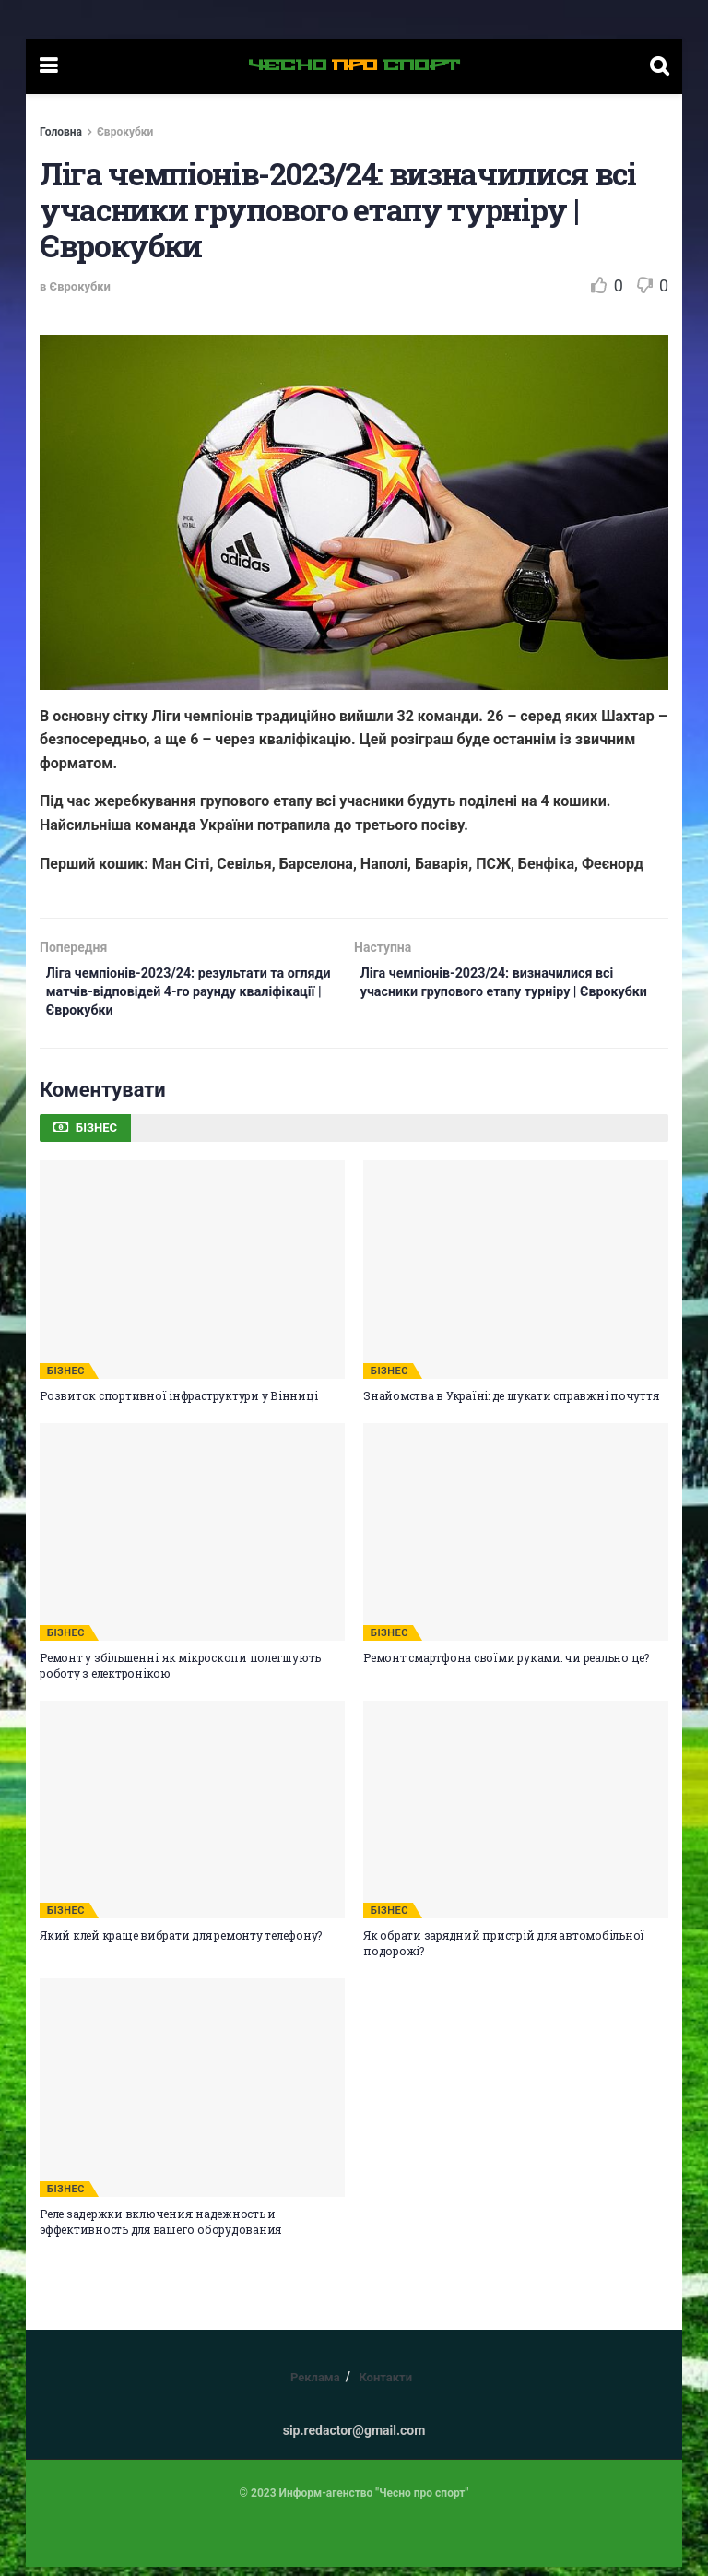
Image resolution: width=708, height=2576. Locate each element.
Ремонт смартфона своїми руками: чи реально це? (506, 1666)
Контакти (385, 2386)
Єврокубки (125, 131)
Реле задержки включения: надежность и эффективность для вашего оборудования (160, 2230)
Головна (61, 131)
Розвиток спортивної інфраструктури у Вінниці (178, 1404)
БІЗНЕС (66, 1380)
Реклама (315, 2386)
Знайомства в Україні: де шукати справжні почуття (510, 1404)
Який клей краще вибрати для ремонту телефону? (181, 1945)
